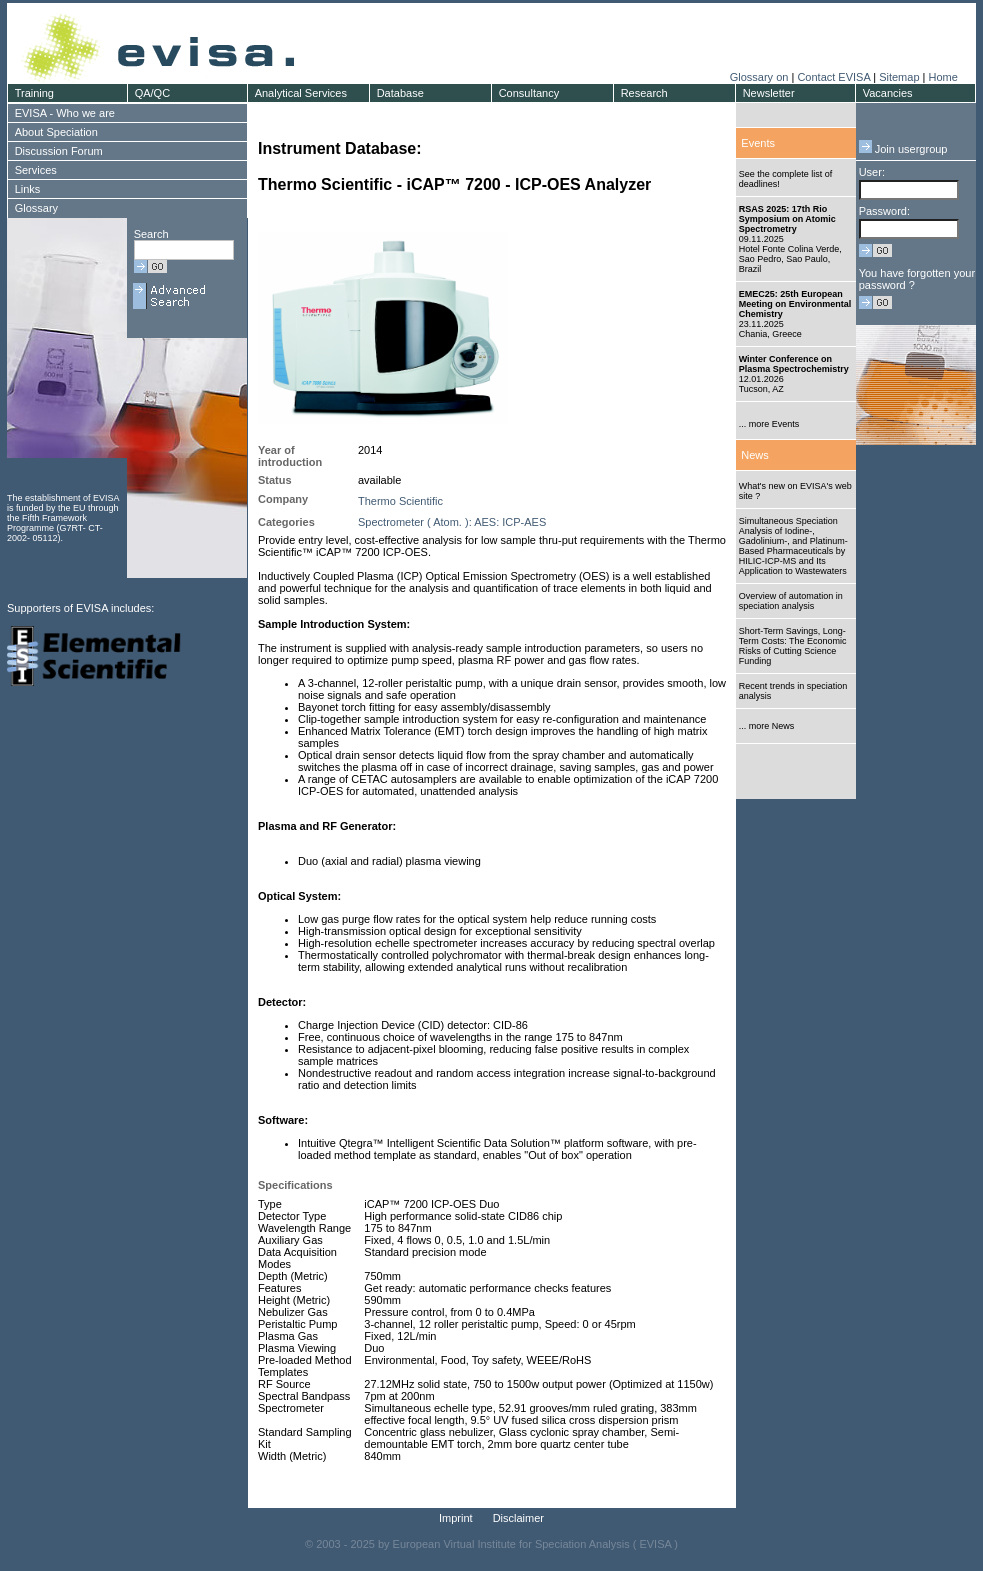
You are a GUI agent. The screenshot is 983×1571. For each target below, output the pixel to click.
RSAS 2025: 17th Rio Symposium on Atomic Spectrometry (787, 219)
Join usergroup (903, 149)
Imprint (456, 1518)
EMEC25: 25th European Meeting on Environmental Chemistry (795, 304)
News (755, 455)
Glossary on (761, 77)
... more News (767, 726)
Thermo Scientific (400, 501)
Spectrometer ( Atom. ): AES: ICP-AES (452, 522)
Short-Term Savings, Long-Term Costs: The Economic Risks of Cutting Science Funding (793, 646)
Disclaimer (518, 1518)
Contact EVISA (833, 77)
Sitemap (899, 77)
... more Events (769, 424)
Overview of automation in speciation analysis (791, 601)
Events (758, 143)
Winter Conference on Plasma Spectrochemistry (794, 364)
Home (942, 77)
